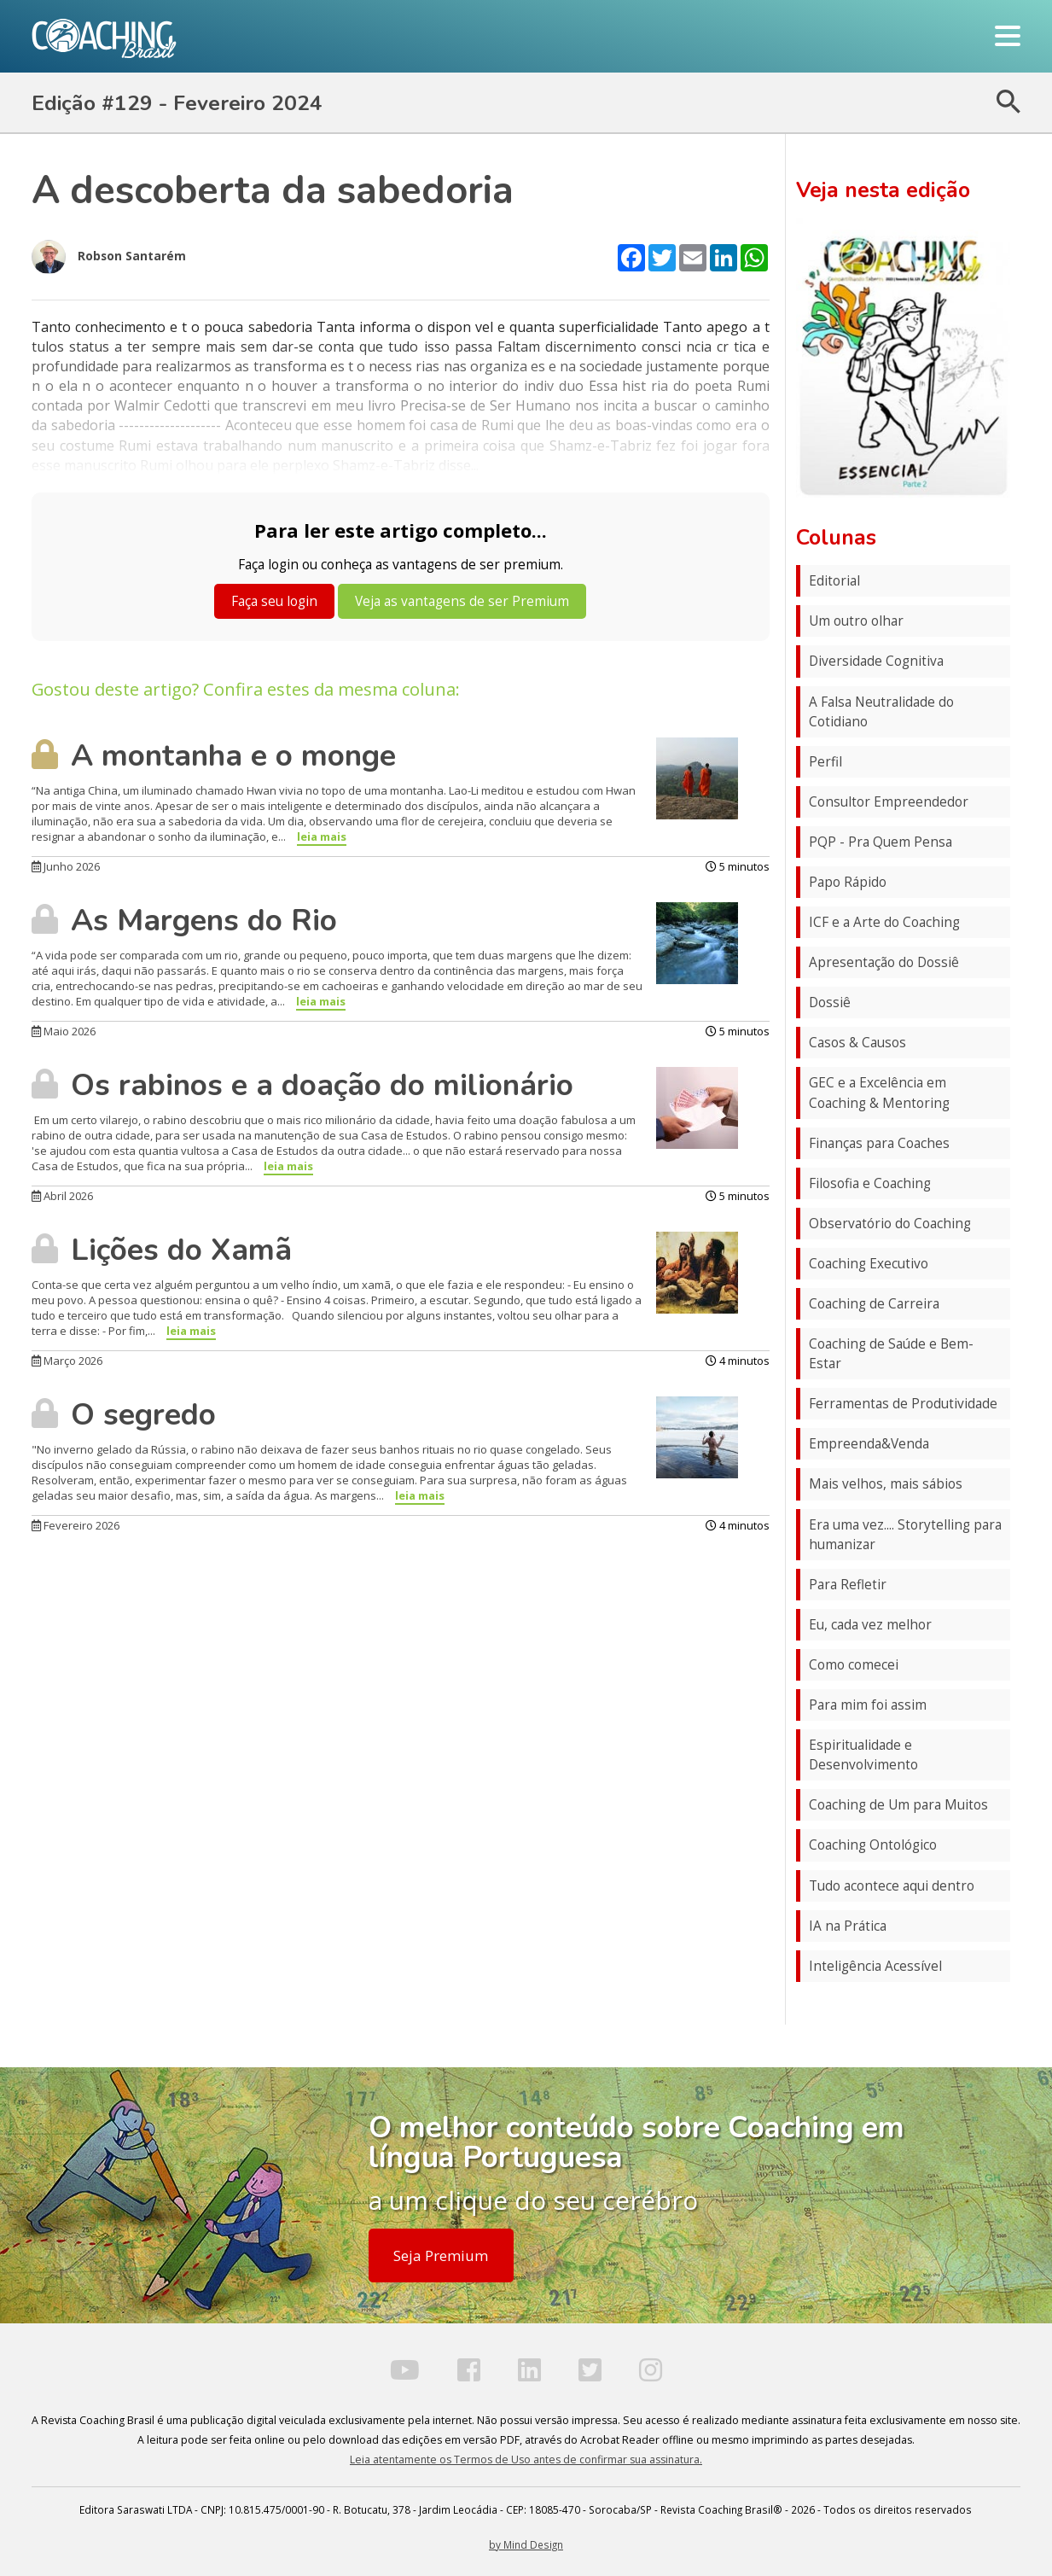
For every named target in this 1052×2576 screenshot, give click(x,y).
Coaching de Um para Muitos (898, 1805)
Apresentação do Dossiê (884, 962)
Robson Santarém (109, 257)
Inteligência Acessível (875, 1966)
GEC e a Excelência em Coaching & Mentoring (879, 1092)
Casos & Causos (857, 1043)
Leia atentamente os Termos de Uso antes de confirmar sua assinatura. (526, 2459)
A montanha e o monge (214, 755)
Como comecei (853, 1665)
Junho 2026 (66, 866)
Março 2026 (67, 1360)
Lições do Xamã (162, 1249)
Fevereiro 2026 (75, 1525)
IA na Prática (847, 1926)
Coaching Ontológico (873, 1845)
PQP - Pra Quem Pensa (880, 842)
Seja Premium (440, 2255)
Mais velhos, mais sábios (885, 1484)
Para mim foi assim (868, 1705)
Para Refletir (847, 1585)
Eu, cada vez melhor (870, 1625)
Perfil (825, 762)
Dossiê (830, 1002)
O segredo (124, 1414)
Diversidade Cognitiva (876, 661)
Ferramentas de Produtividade (903, 1404)
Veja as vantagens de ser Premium (462, 601)
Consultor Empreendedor (888, 802)
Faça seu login (274, 601)
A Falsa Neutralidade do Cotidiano (881, 712)
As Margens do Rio (184, 920)
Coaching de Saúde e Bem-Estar (891, 1354)
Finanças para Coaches (879, 1143)
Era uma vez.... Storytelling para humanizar (905, 1534)
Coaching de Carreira (874, 1304)
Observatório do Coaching (890, 1224)
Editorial (834, 581)
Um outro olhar (856, 621)
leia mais (321, 836)
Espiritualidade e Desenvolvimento (863, 1755)
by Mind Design (526, 2544)
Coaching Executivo (868, 1264)
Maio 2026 (64, 1031)
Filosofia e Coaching (870, 1183)
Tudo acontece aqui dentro (891, 1886)
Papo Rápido (847, 882)
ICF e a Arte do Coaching (884, 922)
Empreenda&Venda (869, 1444)
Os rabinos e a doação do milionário (302, 1084)
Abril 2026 (62, 1195)
